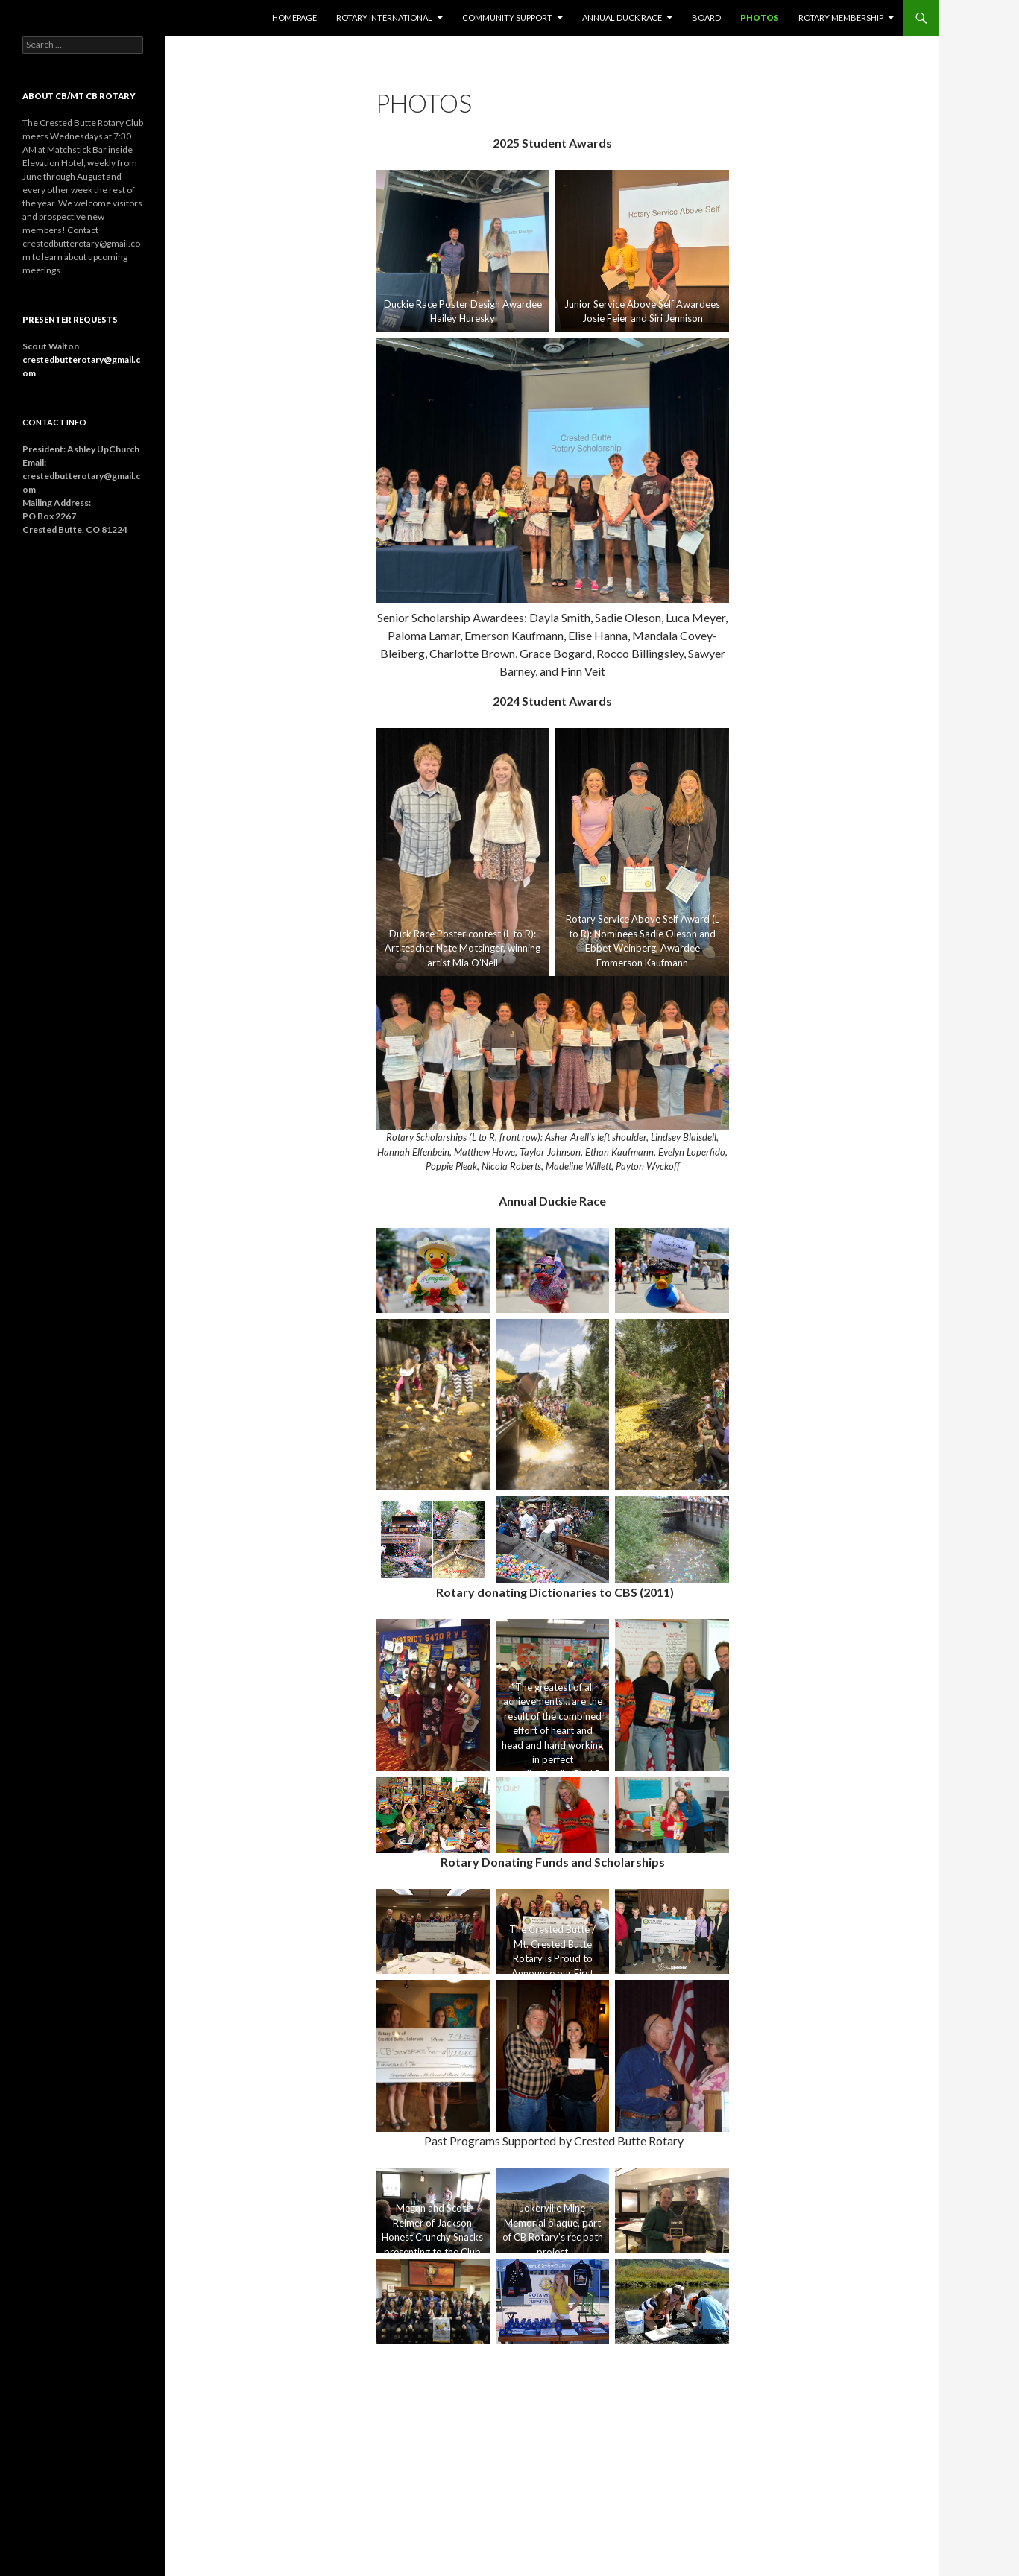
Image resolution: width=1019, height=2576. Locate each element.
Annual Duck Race (622, 17)
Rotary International (384, 17)
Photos (759, 17)
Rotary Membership (840, 17)
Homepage (294, 17)
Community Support (507, 17)
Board (706, 17)
